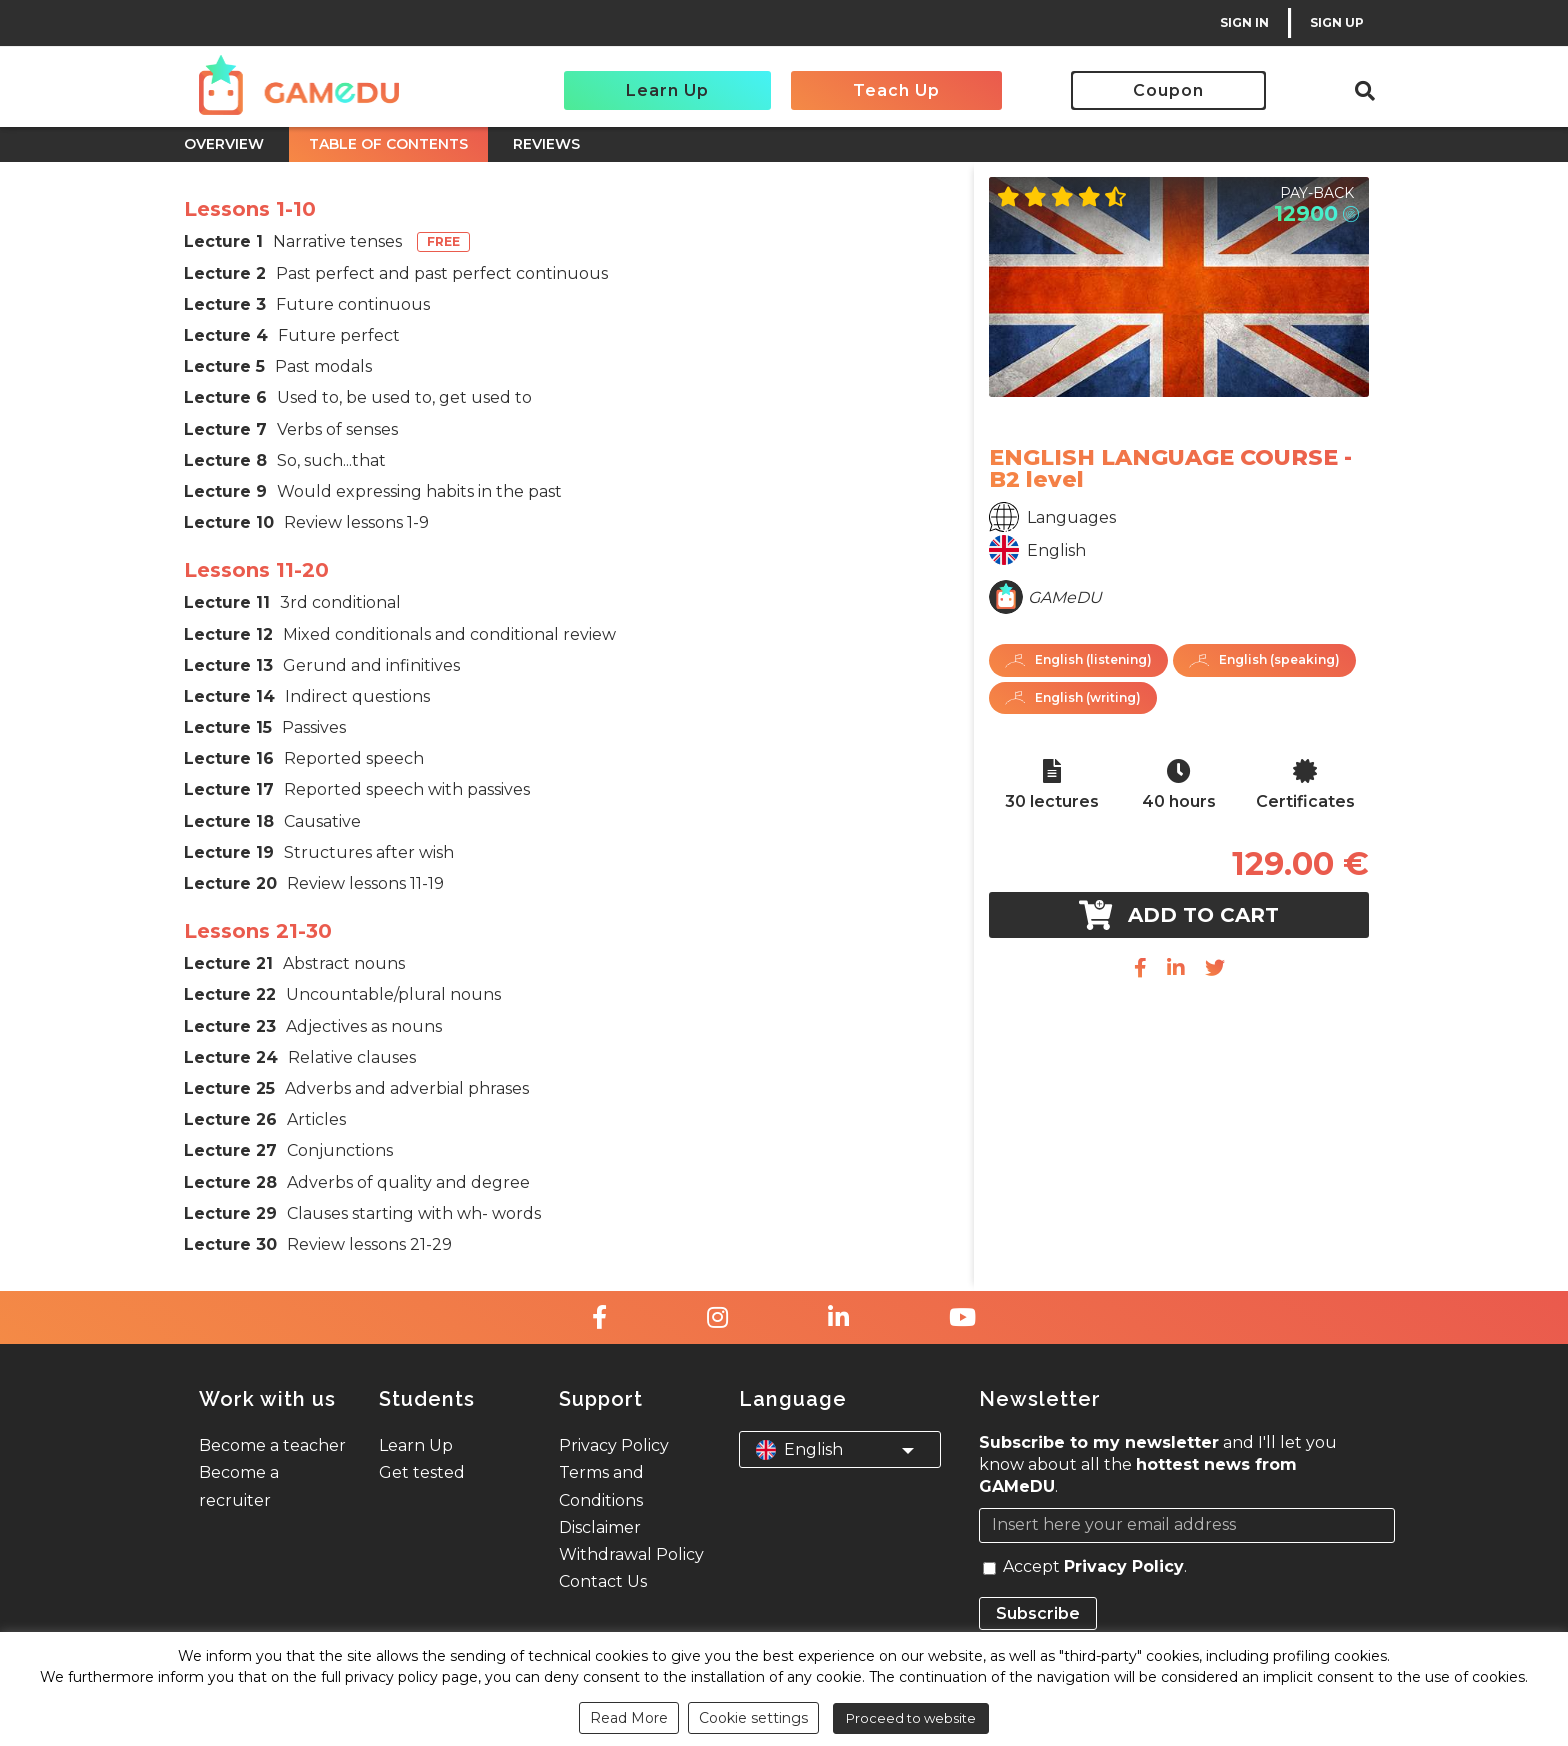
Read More (629, 1718)
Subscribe (1038, 1613)
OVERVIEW (224, 144)
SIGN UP (1337, 22)
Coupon (1168, 90)
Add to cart (1178, 915)
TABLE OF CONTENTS (388, 144)
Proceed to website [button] (911, 1718)
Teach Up (896, 90)
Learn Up (667, 90)
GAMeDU (1065, 597)
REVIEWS (546, 144)
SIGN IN (1244, 22)
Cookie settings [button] (753, 1718)
